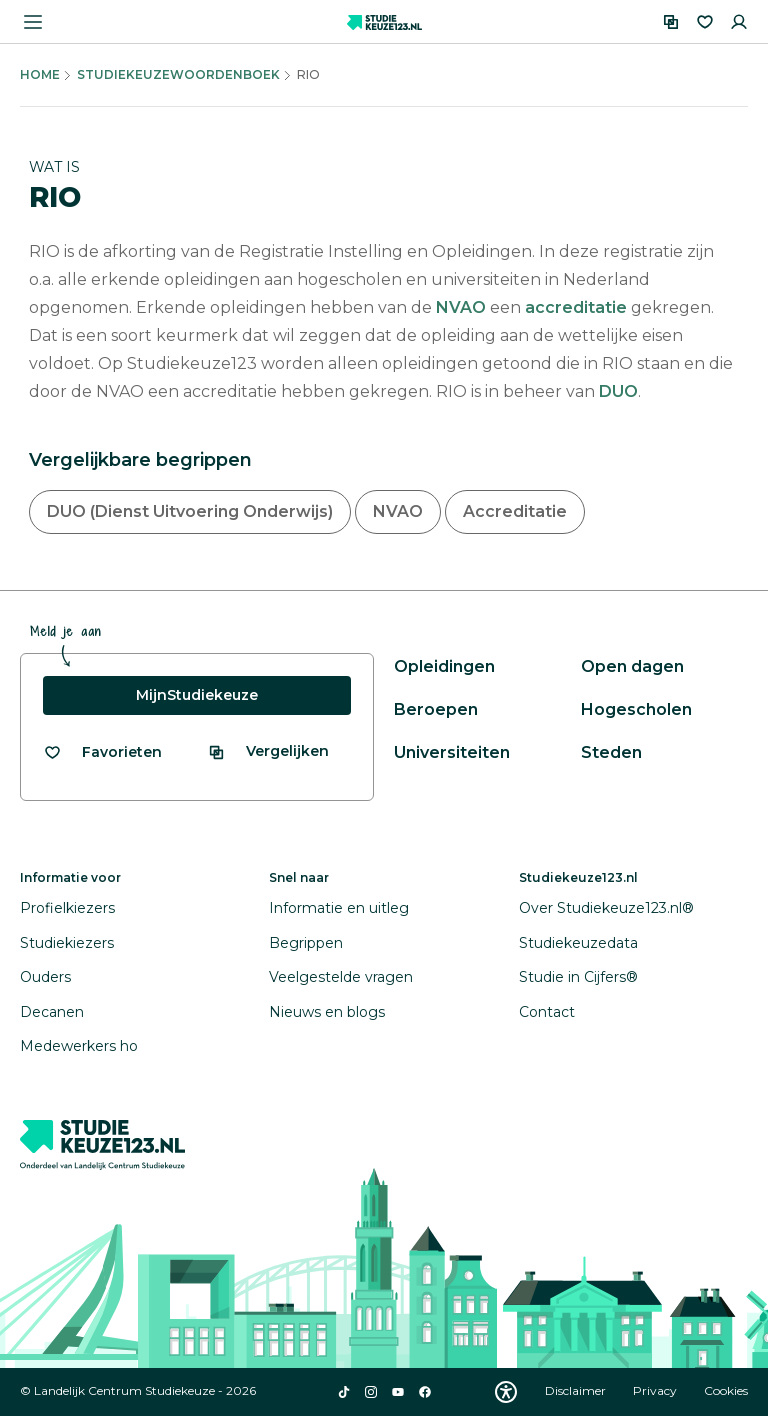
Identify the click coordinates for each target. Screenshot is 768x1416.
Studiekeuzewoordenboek (178, 74)
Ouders (45, 977)
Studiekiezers (67, 943)
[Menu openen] (33, 22)
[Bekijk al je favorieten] (102, 752)
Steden (611, 752)
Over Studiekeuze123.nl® (606, 908)
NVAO (463, 307)
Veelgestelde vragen (341, 977)
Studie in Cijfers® (578, 977)
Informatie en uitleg (339, 908)
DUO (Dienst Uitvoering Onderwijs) (190, 511)
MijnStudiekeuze (197, 695)
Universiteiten (452, 752)
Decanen (52, 1012)
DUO (618, 391)
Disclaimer (577, 1390)
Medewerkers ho (79, 1046)
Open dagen (632, 666)
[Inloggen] (739, 22)
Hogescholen (636, 709)
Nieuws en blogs (327, 1012)
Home (40, 74)
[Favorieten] (705, 22)
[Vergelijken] (671, 22)
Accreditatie (515, 511)
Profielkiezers (67, 908)
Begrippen (306, 943)
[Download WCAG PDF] (506, 1392)
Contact (547, 1012)
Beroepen (436, 709)
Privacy (656, 1390)
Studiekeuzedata (578, 943)
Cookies (726, 1390)
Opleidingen (444, 666)
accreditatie (578, 307)
